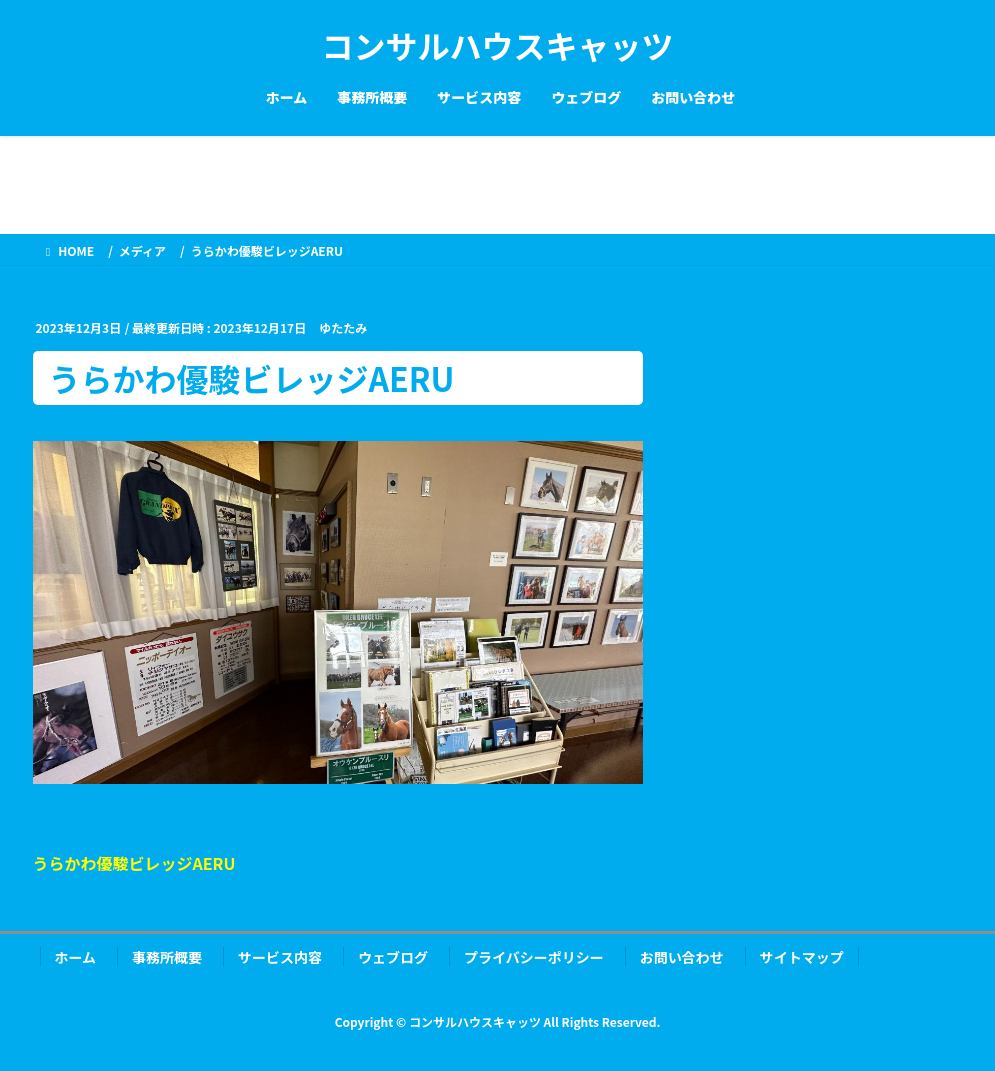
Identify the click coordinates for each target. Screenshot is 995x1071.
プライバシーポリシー (534, 957)
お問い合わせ (682, 957)
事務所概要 (167, 957)
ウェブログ (393, 957)
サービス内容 (280, 957)
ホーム (76, 957)
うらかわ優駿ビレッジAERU (134, 863)
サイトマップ (802, 957)
